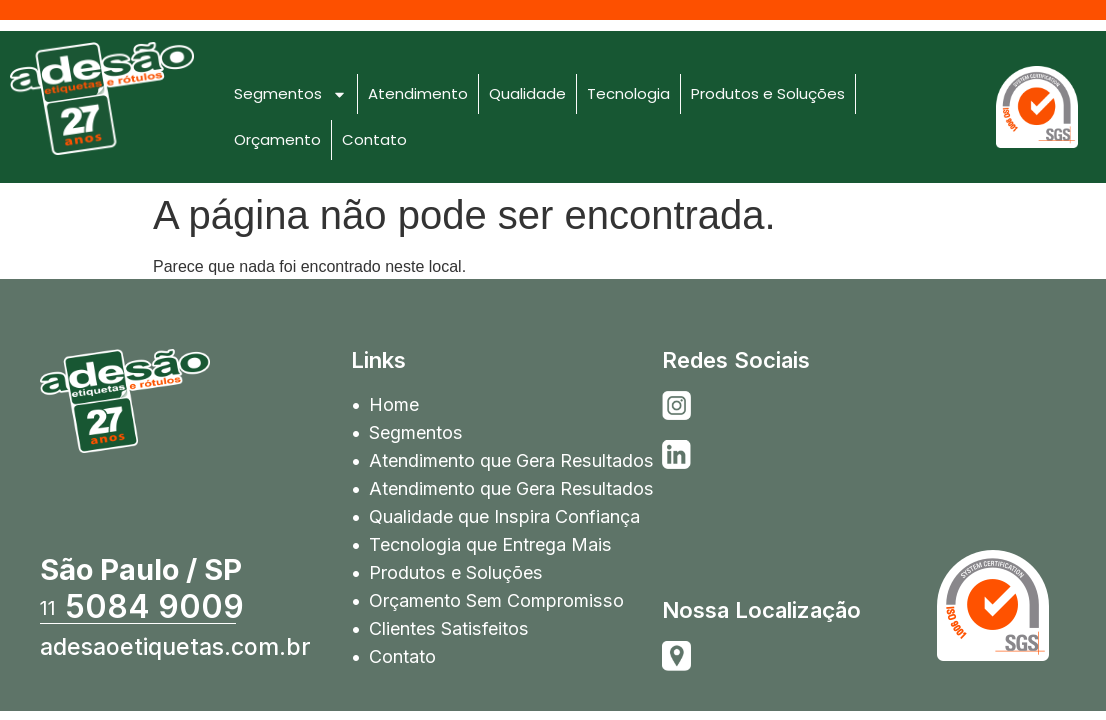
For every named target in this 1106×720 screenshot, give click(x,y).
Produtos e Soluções (768, 93)
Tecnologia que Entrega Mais (490, 544)
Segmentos (290, 94)
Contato (374, 139)
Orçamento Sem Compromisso (495, 600)
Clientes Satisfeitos (447, 628)
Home (394, 404)
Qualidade (527, 93)
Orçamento (277, 139)
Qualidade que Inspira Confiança (504, 516)
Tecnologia (628, 93)
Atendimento (418, 93)
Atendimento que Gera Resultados (510, 460)
